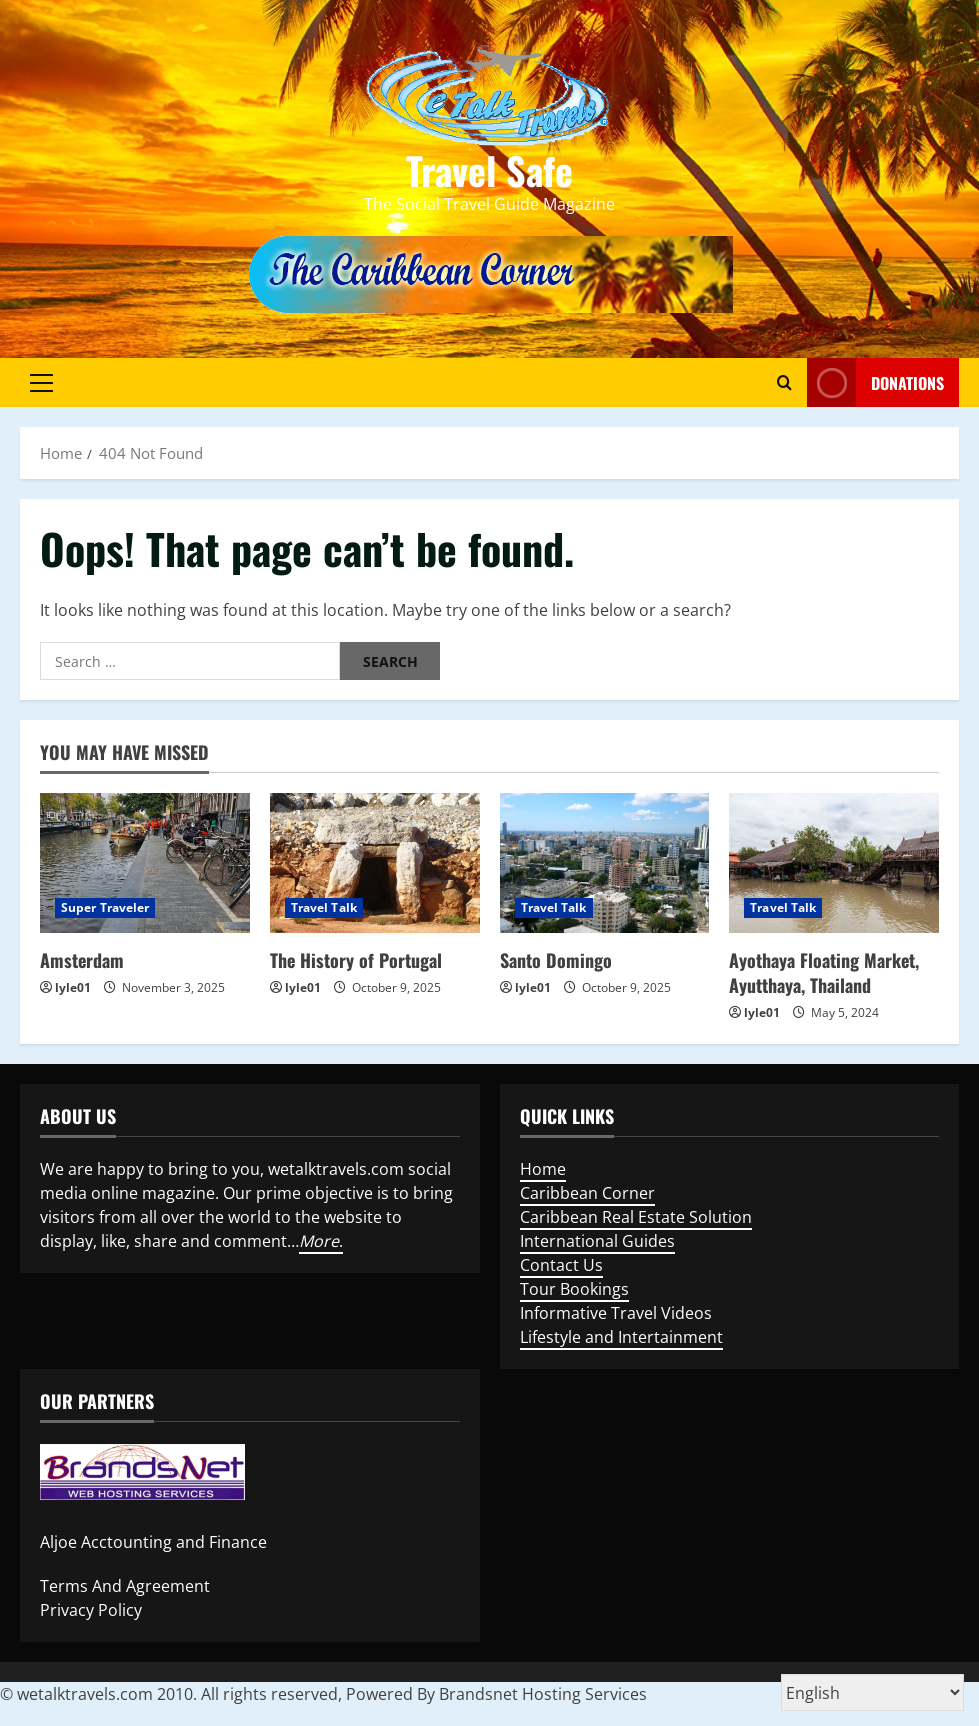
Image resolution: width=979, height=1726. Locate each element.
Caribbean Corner (587, 1193)
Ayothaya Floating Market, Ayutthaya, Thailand (824, 972)
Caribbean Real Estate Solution (636, 1217)
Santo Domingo (556, 960)
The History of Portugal (356, 960)
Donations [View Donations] (875, 382)
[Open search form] (784, 382)
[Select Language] (872, 1692)
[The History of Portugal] (375, 863)
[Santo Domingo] (605, 863)
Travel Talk (324, 907)
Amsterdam (82, 960)
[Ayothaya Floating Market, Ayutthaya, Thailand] (834, 863)
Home (543, 1169)
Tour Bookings (574, 1289)
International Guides (597, 1241)
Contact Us (561, 1265)
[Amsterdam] (145, 863)
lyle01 (73, 987)
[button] (41, 382)
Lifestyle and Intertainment (621, 1337)
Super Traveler (105, 907)
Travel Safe (489, 170)
